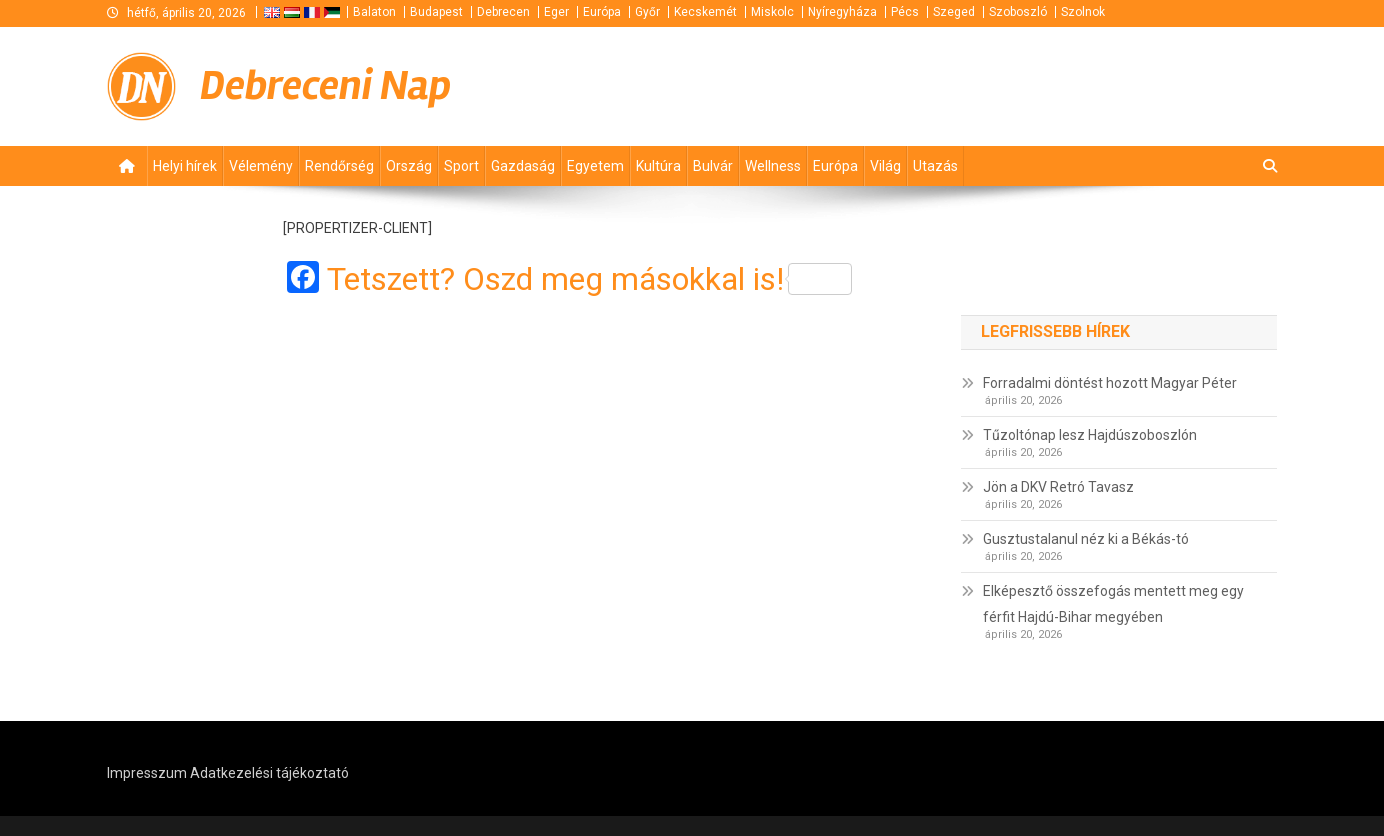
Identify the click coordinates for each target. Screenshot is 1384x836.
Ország (409, 166)
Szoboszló (1018, 12)
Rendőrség (339, 166)
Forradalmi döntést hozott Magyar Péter (1110, 383)
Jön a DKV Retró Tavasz (1058, 487)
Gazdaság (523, 166)
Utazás (935, 166)
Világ (885, 166)
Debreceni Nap (325, 85)
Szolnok (1083, 12)
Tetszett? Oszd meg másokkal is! (589, 279)
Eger (556, 12)
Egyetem (595, 166)
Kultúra (658, 166)
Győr (647, 12)
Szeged (954, 12)
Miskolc (772, 12)
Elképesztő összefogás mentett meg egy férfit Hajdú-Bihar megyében (1113, 604)
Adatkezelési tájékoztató (269, 773)
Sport (461, 166)
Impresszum (147, 773)
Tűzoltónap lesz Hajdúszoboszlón (1090, 435)
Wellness (773, 166)
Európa (602, 12)
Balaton (374, 12)
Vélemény (261, 166)
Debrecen (503, 12)
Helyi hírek (185, 166)
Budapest (436, 12)
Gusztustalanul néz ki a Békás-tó (1086, 539)
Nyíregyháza (842, 12)
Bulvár (713, 166)
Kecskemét (705, 12)
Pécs (905, 12)
